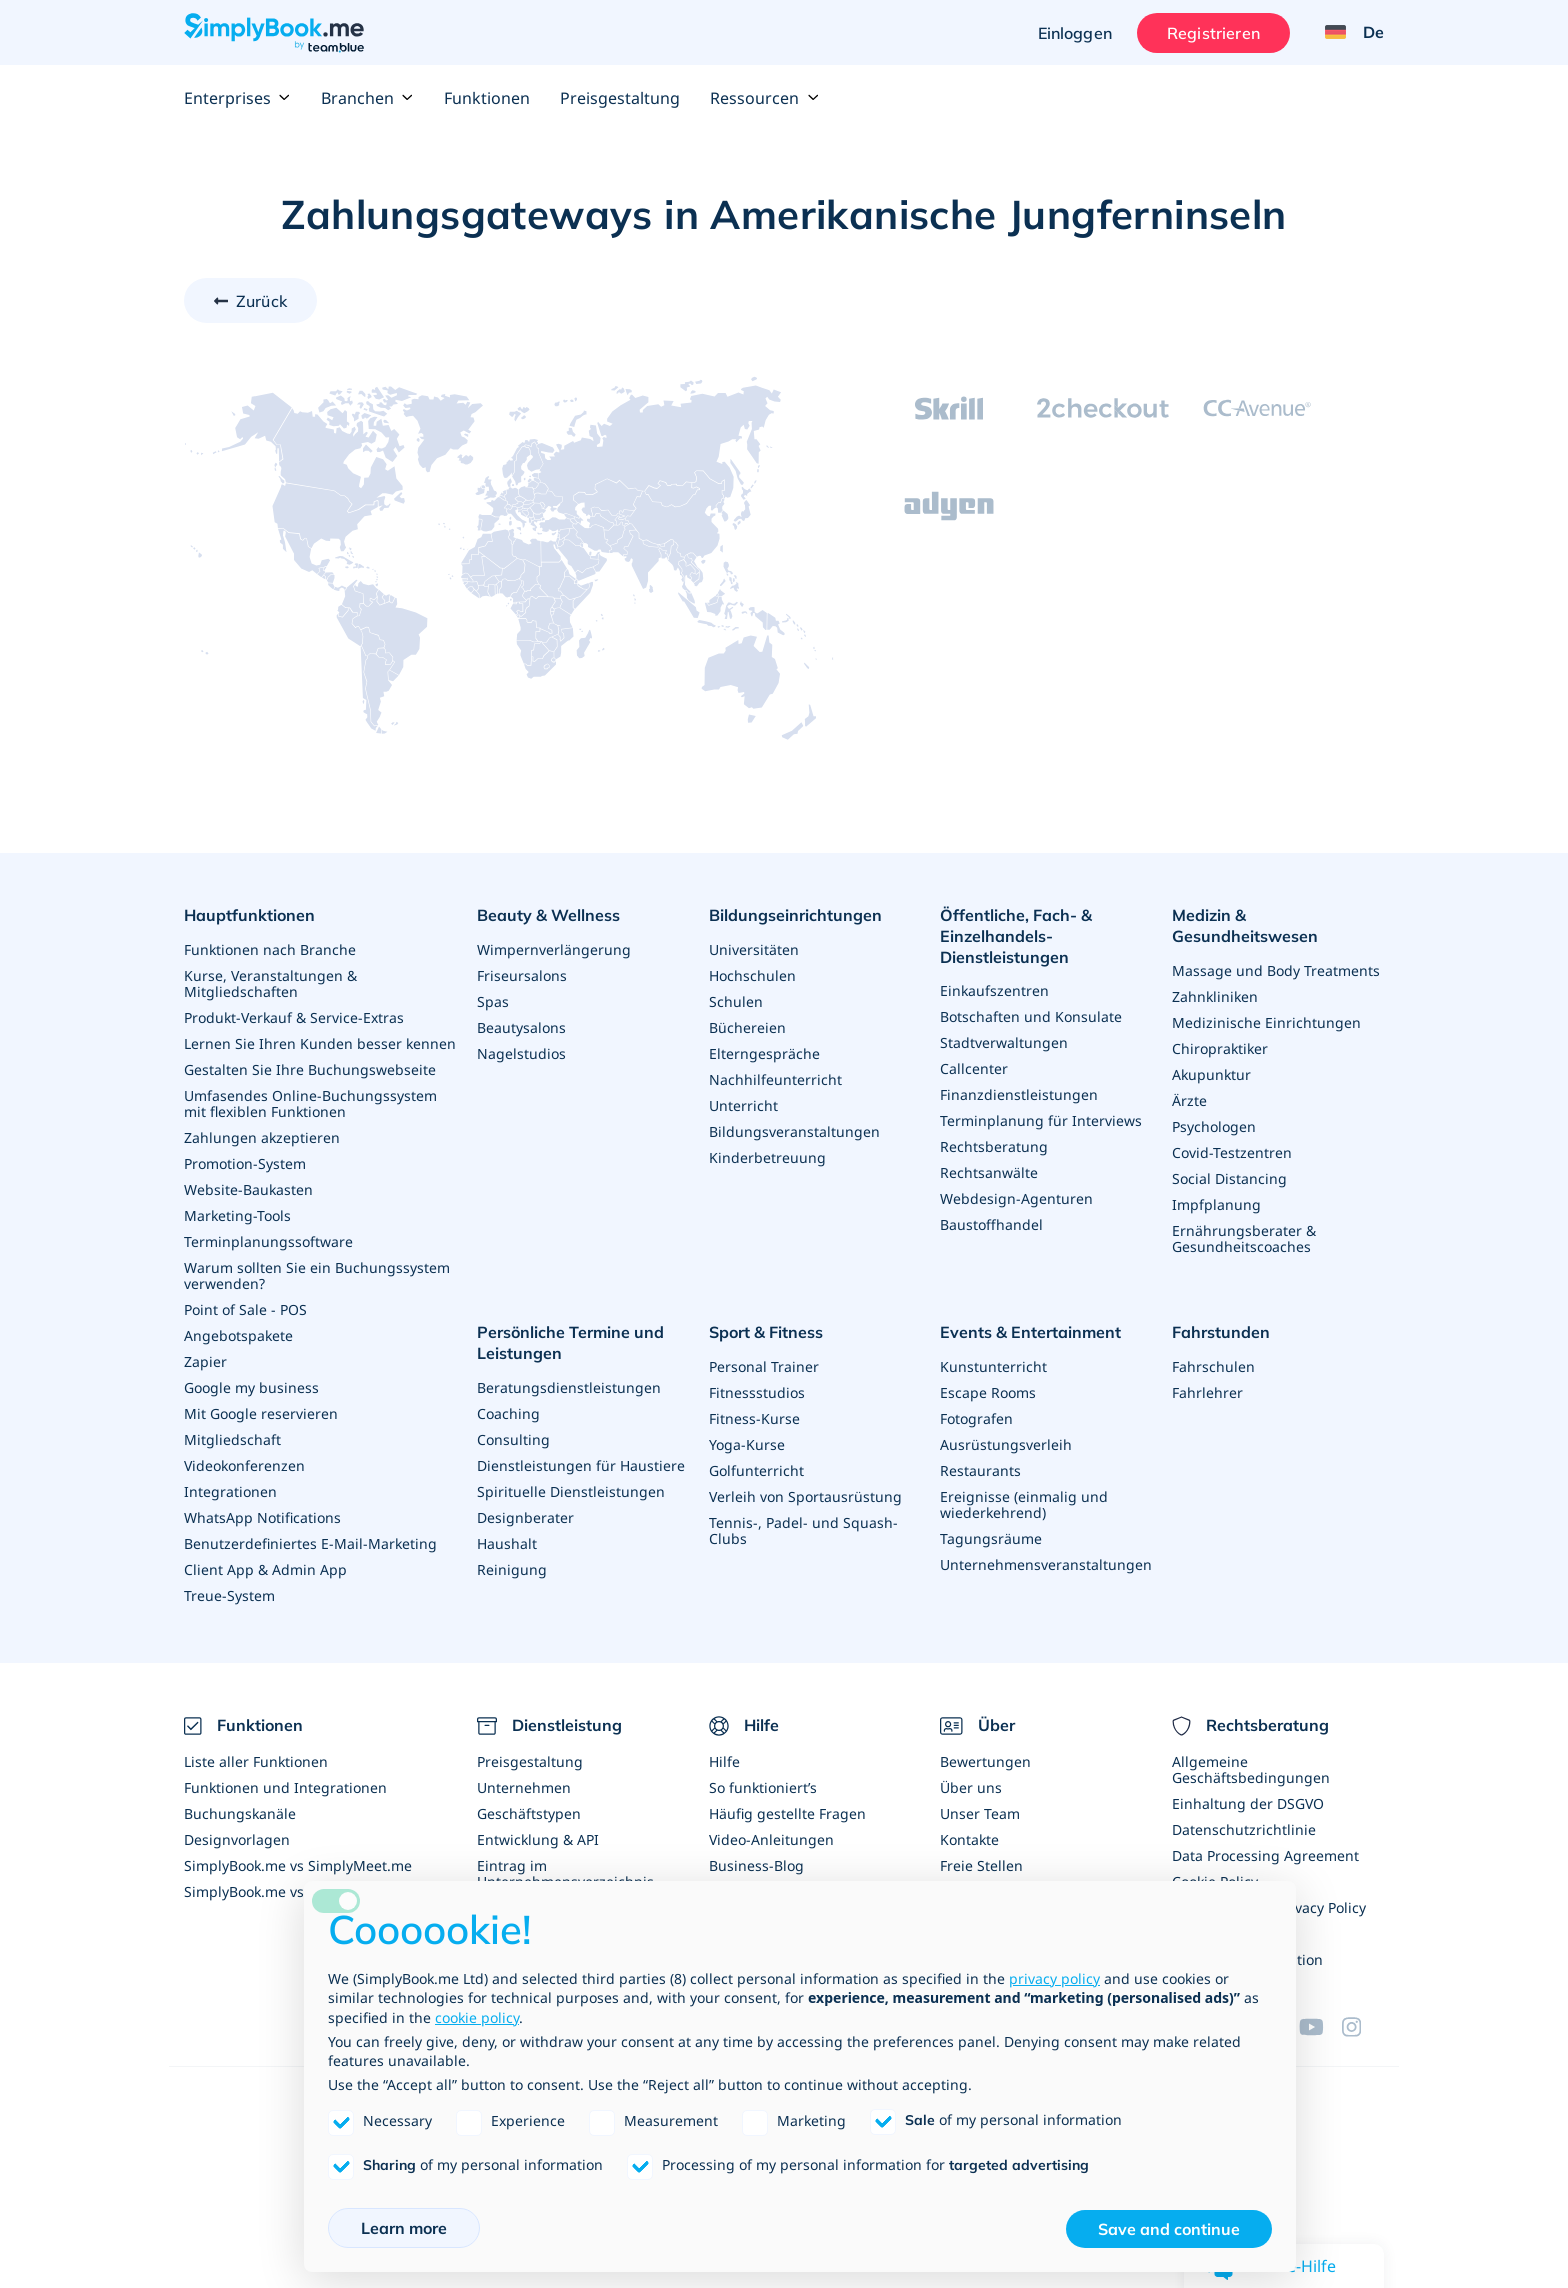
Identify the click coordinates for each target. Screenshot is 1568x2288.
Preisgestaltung (620, 98)
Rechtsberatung (994, 1146)
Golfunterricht (756, 1470)
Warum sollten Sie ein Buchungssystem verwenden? (317, 1275)
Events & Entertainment (1030, 1332)
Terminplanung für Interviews (1041, 1120)
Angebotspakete (238, 1335)
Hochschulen (752, 975)
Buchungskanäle (240, 1813)
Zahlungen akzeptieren (262, 1137)
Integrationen (230, 1491)
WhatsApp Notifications (262, 1517)
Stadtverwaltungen (1004, 1042)
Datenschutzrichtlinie (1244, 1829)
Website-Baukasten (248, 1189)
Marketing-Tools (237, 1215)
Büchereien (747, 1027)
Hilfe (724, 1761)
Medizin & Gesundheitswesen (1245, 925)
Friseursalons (522, 975)
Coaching (508, 1412)
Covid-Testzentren (1232, 1152)
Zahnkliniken (1215, 996)
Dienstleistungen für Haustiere (581, 1464)
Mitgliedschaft (232, 1439)
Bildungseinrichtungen (795, 915)
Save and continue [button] (1169, 2229)
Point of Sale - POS (245, 1309)
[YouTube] (1320, 2027)
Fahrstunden (1221, 1332)
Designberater (525, 1516)
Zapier (205, 1361)
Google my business (251, 1387)
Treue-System (229, 1595)
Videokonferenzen (244, 1465)
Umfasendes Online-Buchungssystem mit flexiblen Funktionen (310, 1103)
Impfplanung (1216, 1204)
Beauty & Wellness (548, 915)
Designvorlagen (237, 1839)
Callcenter (974, 1068)
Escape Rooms (988, 1392)
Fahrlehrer (1207, 1392)
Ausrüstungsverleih (1006, 1444)
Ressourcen (764, 98)
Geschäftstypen (529, 1813)
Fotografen (976, 1418)
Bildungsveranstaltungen (794, 1131)
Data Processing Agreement (1265, 1855)
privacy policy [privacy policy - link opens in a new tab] (1054, 1978)
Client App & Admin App (265, 1569)
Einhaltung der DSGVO (1248, 1803)
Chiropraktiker (1220, 1048)
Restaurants (980, 1470)
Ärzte (1189, 1100)
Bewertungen (985, 1761)
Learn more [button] (404, 2228)
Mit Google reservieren (261, 1413)
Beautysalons (521, 1027)
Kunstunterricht (993, 1366)
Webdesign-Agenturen (1016, 1198)
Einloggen (1074, 33)
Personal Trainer (764, 1366)
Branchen (367, 98)
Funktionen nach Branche (270, 949)
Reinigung (512, 1568)
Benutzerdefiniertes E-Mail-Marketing (310, 1543)
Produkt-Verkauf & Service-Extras (294, 1017)
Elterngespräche (764, 1053)
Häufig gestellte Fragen (787, 1813)
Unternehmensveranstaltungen (1046, 1564)
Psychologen (1214, 1126)
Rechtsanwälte (989, 1172)
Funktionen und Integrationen (285, 1787)
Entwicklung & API (538, 1839)
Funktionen (487, 98)
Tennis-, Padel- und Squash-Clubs (803, 1530)
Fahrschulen (1213, 1366)
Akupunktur (1211, 1074)
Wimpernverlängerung (554, 949)
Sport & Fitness (766, 1332)
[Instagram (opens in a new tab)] (1363, 2027)
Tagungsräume (991, 1538)
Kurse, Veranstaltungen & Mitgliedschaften (270, 983)
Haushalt (507, 1542)
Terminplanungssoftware (268, 1241)
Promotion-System (245, 1163)
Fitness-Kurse (754, 1418)
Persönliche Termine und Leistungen (570, 1342)
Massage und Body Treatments (1276, 970)
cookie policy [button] (477, 2017)
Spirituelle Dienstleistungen (571, 1490)
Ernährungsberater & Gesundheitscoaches (1244, 1238)
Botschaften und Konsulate (1031, 1016)
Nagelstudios (521, 1053)
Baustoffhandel (991, 1224)
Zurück (261, 301)
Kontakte (969, 1839)
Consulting (513, 1438)
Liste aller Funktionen (256, 1761)
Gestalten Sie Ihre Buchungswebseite (310, 1069)
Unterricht (743, 1105)
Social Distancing (1229, 1178)
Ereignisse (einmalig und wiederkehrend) (1024, 1504)
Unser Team (980, 1813)
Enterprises (237, 98)
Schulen (736, 1001)
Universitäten (754, 949)
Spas (493, 1001)
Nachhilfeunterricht (775, 1079)
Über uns (971, 1787)
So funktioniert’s (763, 1787)
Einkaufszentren (994, 990)
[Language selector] (1347, 33)
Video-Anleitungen (771, 1839)
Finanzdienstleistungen (1019, 1094)
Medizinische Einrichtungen (1266, 1022)
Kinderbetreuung (767, 1157)
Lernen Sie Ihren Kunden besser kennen (320, 1043)
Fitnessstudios (757, 1392)
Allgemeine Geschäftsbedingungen (1251, 1769)
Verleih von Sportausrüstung (805, 1496)
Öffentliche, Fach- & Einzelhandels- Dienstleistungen (1016, 936)
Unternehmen (524, 1787)
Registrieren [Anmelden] (1213, 33)
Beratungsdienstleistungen (569, 1386)
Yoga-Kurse (747, 1444)
